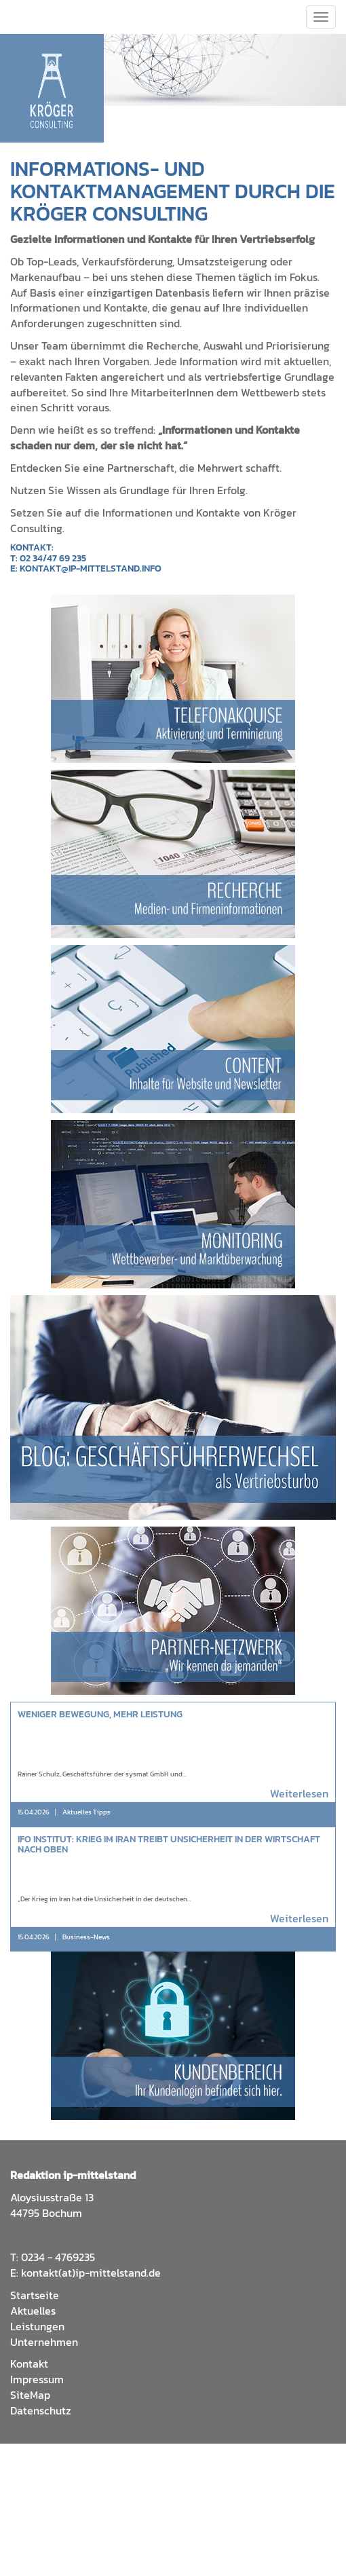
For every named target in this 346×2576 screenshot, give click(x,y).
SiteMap (30, 2395)
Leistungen (37, 2326)
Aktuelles (33, 2310)
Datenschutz (40, 2410)
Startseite (34, 2295)
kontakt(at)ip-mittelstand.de (91, 2272)
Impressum (37, 2379)
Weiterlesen (299, 1794)
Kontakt (29, 2363)
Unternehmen (44, 2342)
